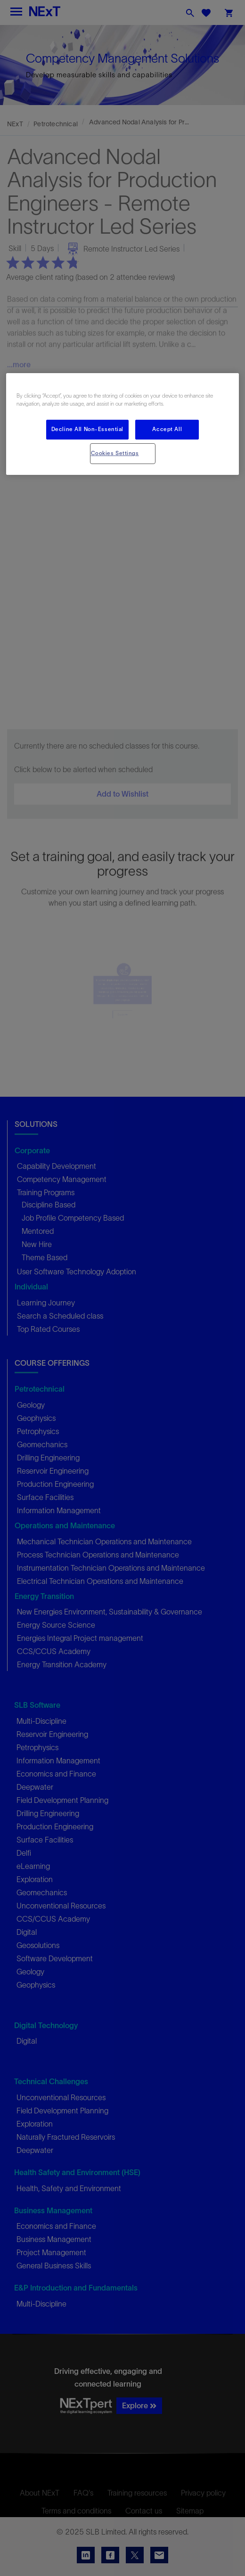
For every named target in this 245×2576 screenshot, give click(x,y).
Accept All (167, 429)
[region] (122, 424)
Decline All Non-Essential (87, 429)
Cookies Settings (115, 453)
